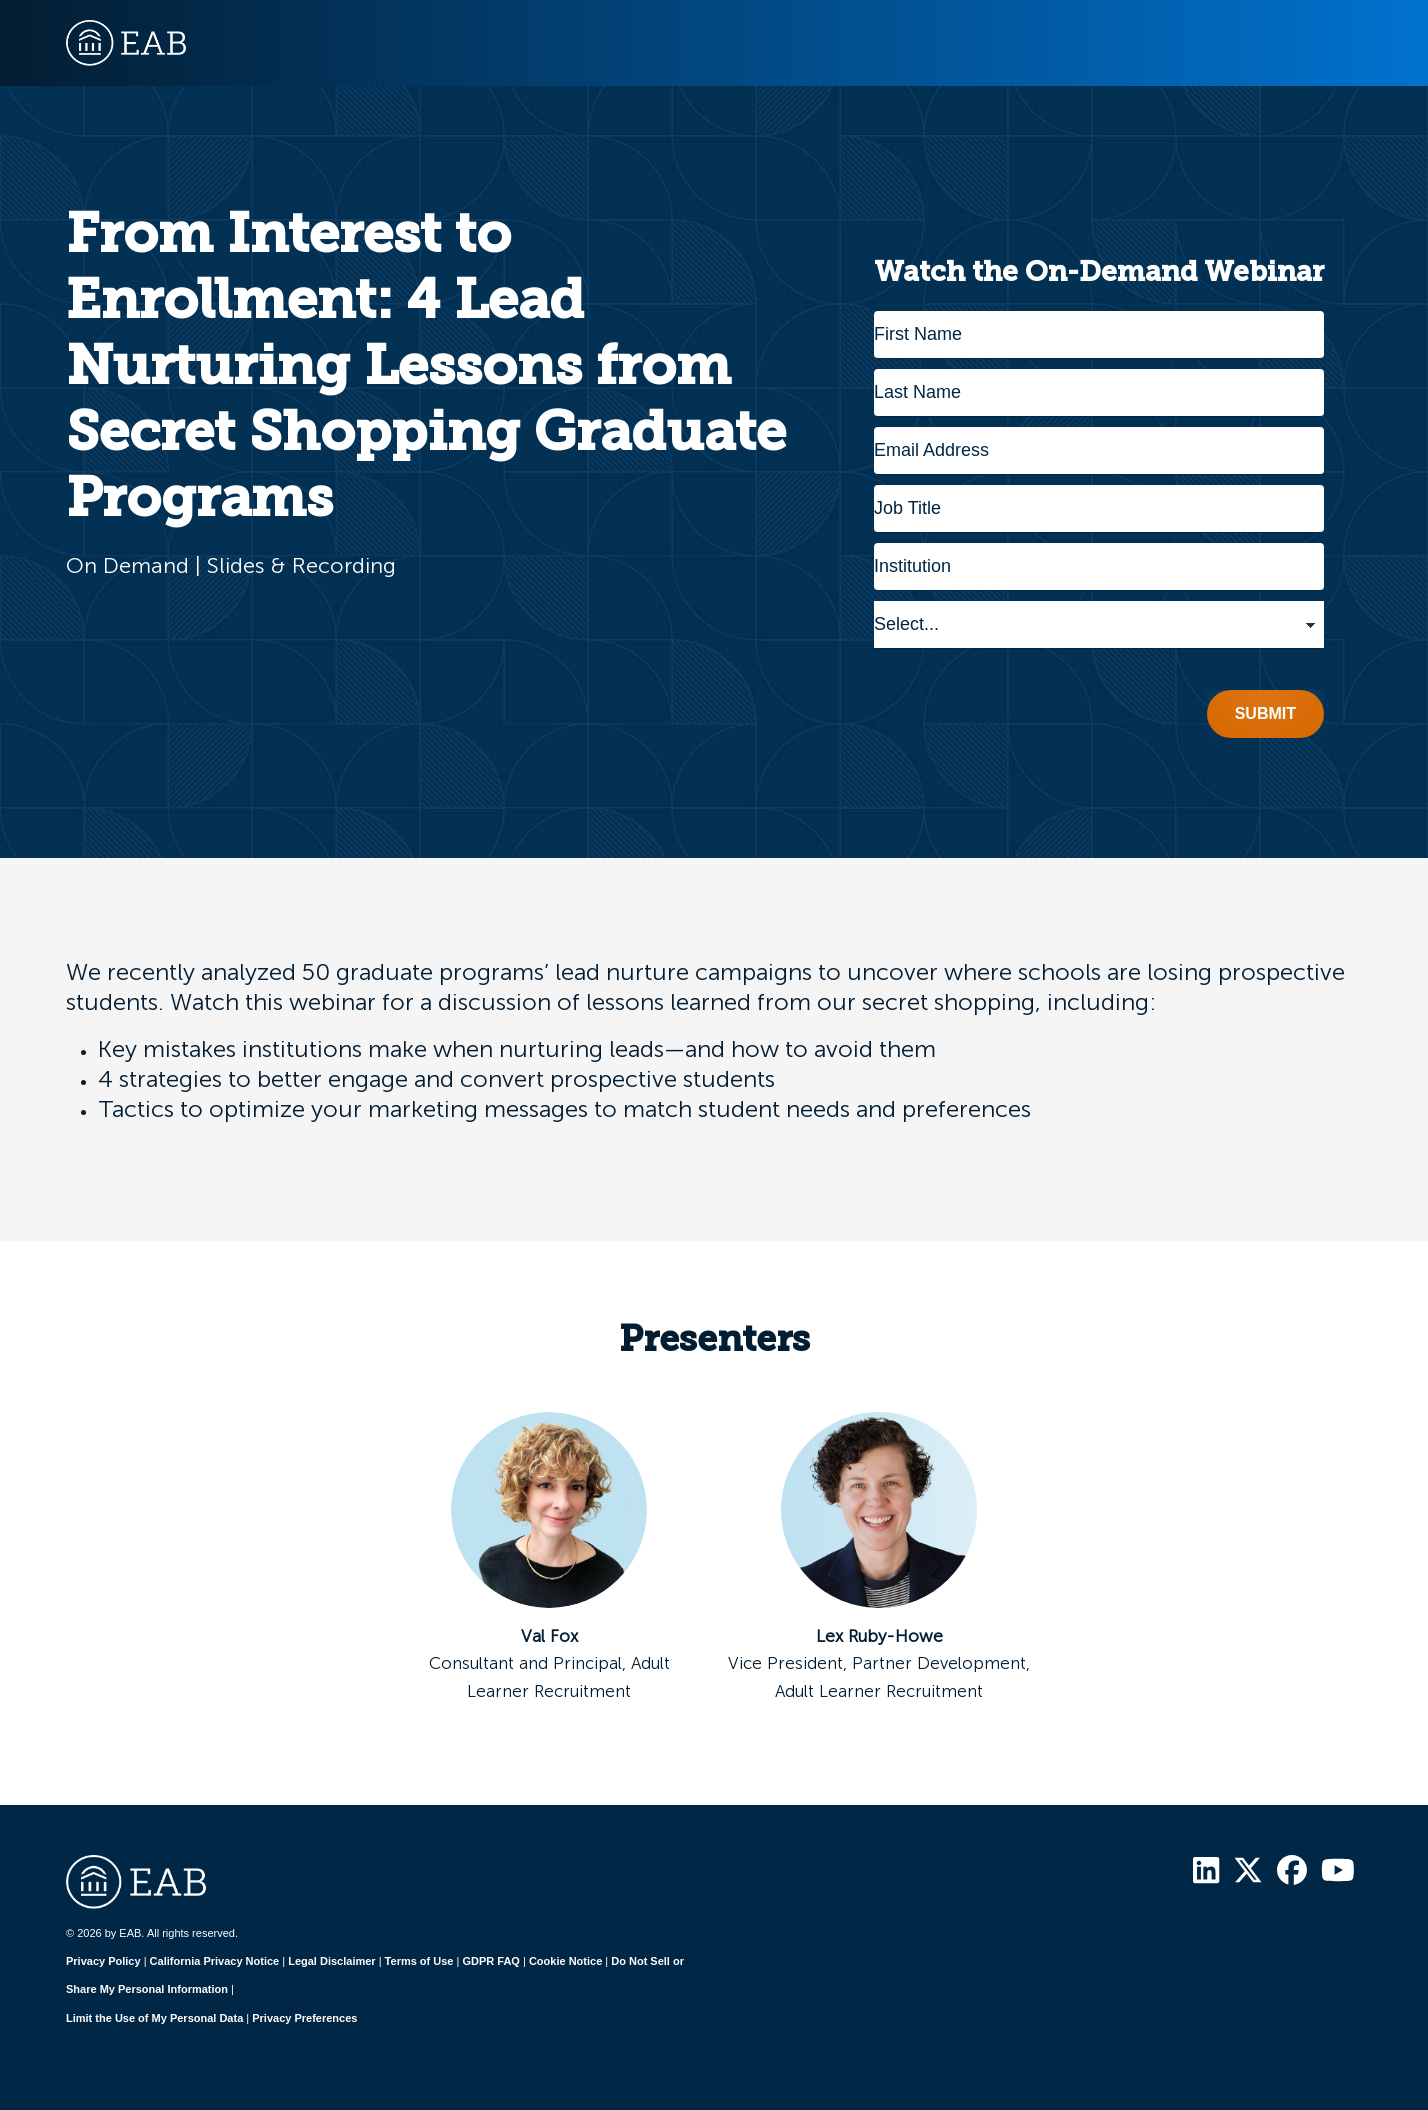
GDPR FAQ (490, 1961)
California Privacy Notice (215, 1961)
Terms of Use (419, 1961)
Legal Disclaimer (331, 1961)
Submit (1265, 713)
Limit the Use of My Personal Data (154, 2018)
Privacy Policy (103, 1961)
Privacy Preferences (304, 2018)
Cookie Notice (565, 1961)
